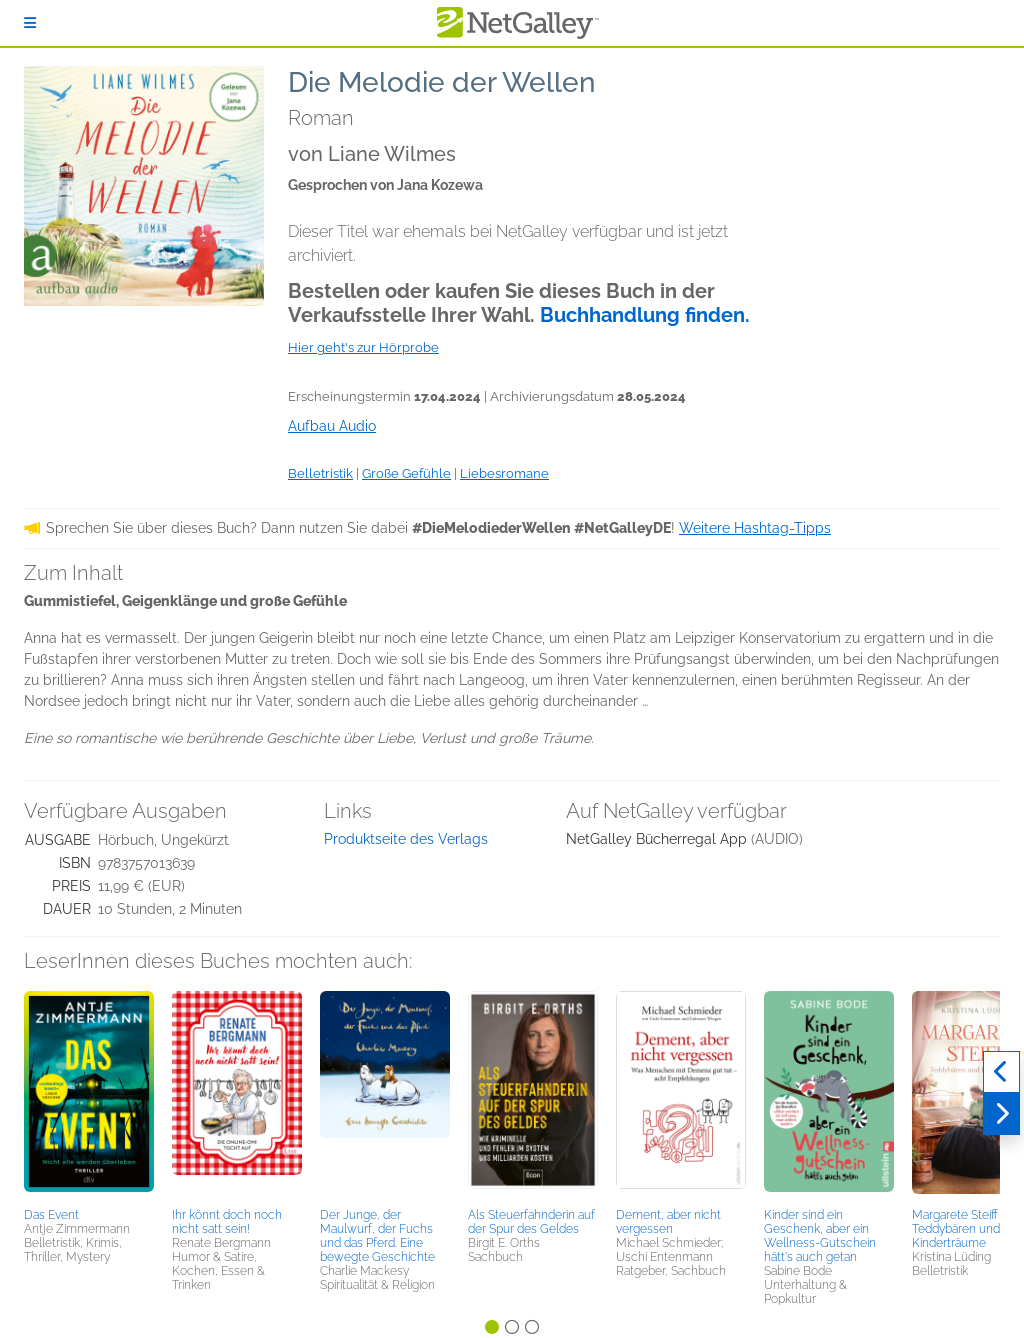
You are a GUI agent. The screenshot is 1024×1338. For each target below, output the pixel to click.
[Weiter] (1001, 1114)
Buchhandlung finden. (645, 315)
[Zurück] (1001, 1072)
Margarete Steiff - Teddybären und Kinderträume (959, 1229)
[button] (89, 1096)
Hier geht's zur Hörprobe (363, 347)
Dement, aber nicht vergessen (668, 1222)
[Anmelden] (30, 23)
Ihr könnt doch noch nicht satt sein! (227, 1222)
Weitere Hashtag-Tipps (755, 528)
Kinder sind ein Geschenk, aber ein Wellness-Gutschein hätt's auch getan (820, 1236)
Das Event (51, 1215)
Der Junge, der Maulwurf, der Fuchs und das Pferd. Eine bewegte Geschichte (377, 1236)
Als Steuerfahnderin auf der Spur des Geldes (531, 1222)
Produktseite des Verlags (406, 839)
